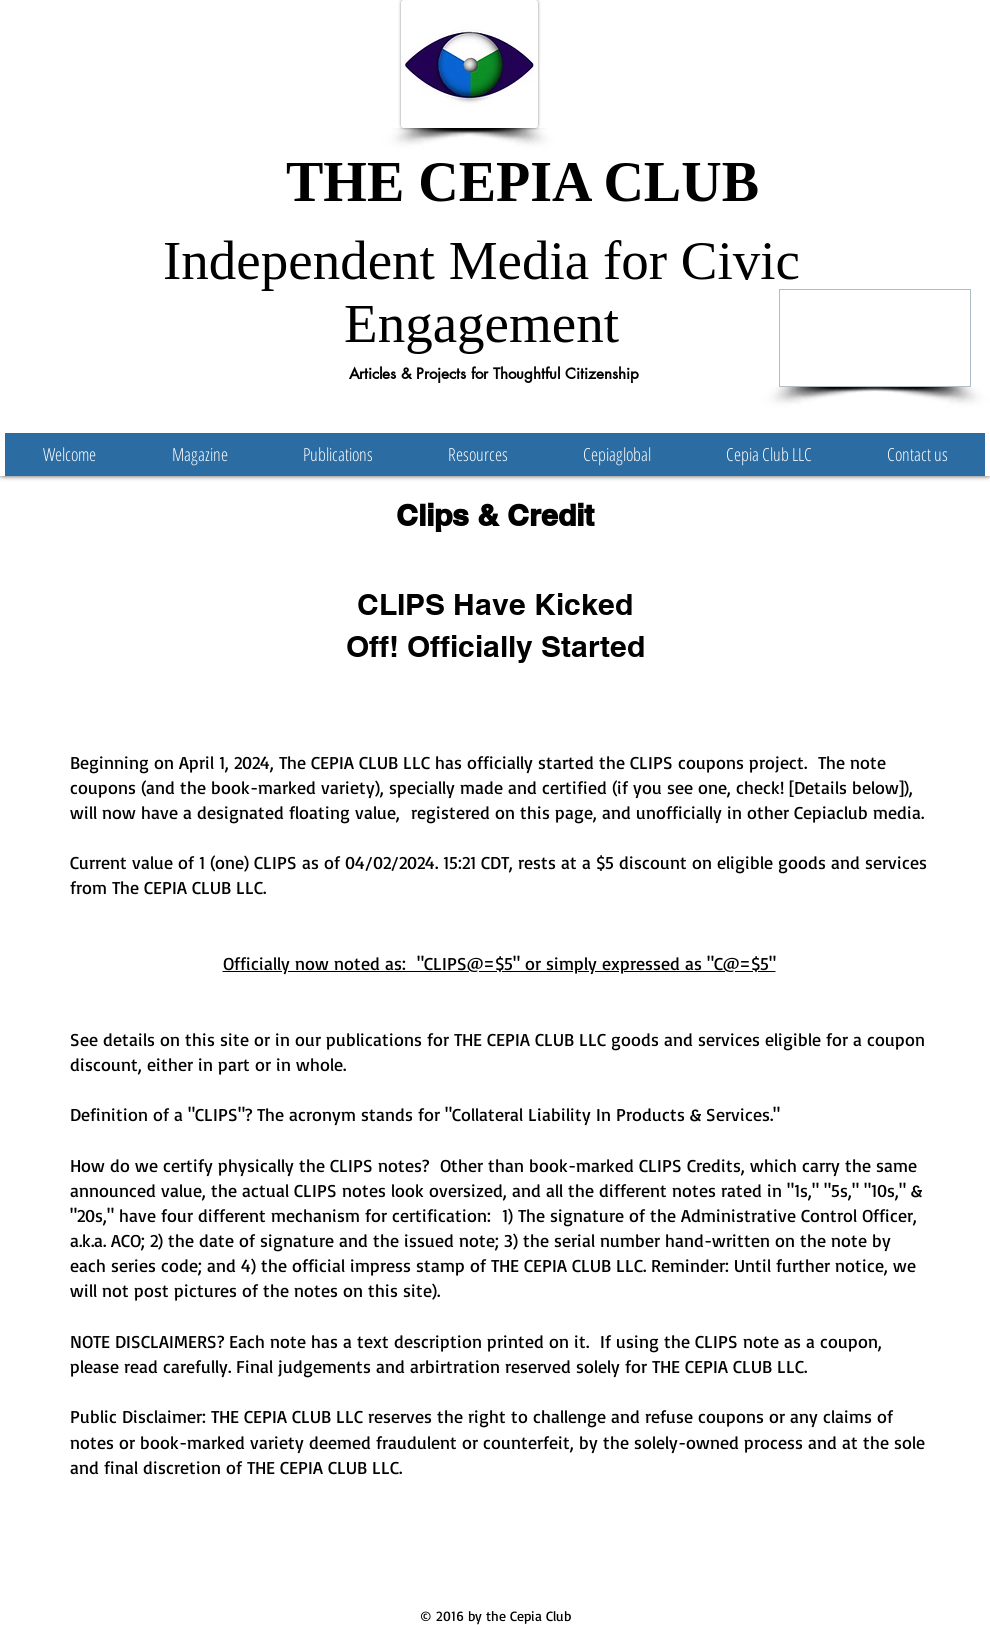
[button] (337, 454)
